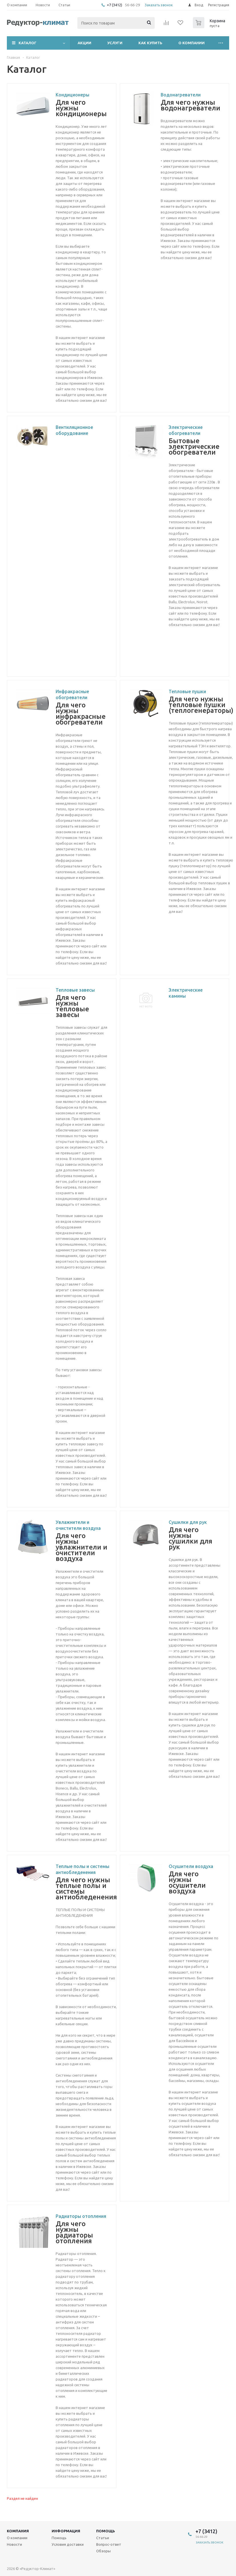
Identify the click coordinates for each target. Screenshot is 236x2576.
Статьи (102, 2538)
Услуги (114, 43)
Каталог (28, 43)
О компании (191, 43)
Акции (84, 43)
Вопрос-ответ (108, 2544)
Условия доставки (68, 2544)
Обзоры (103, 2551)
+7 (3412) (115, 5)
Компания (18, 2531)
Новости (14, 2544)
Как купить (150, 43)
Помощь (105, 2531)
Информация (66, 2531)
